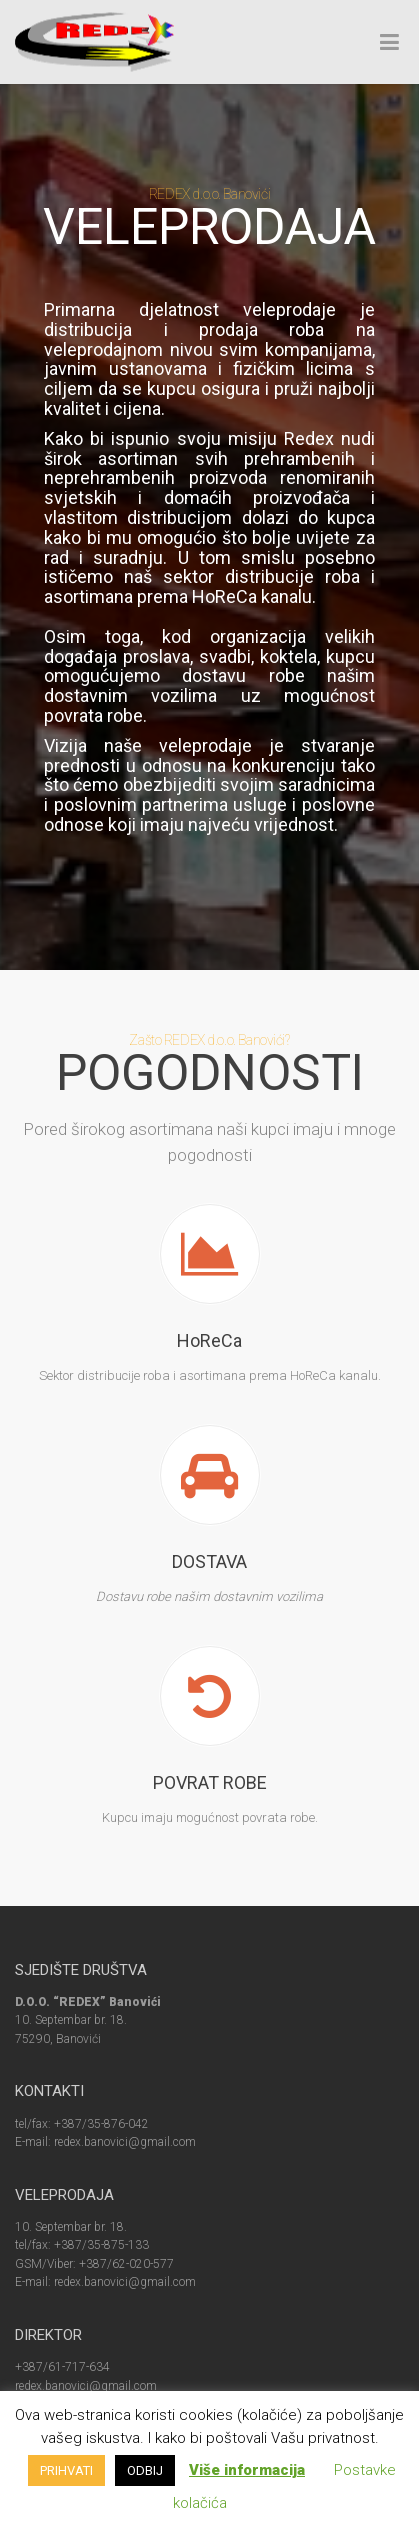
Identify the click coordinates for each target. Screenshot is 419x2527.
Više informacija (247, 2470)
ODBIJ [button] (145, 2470)
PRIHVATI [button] (66, 2470)
